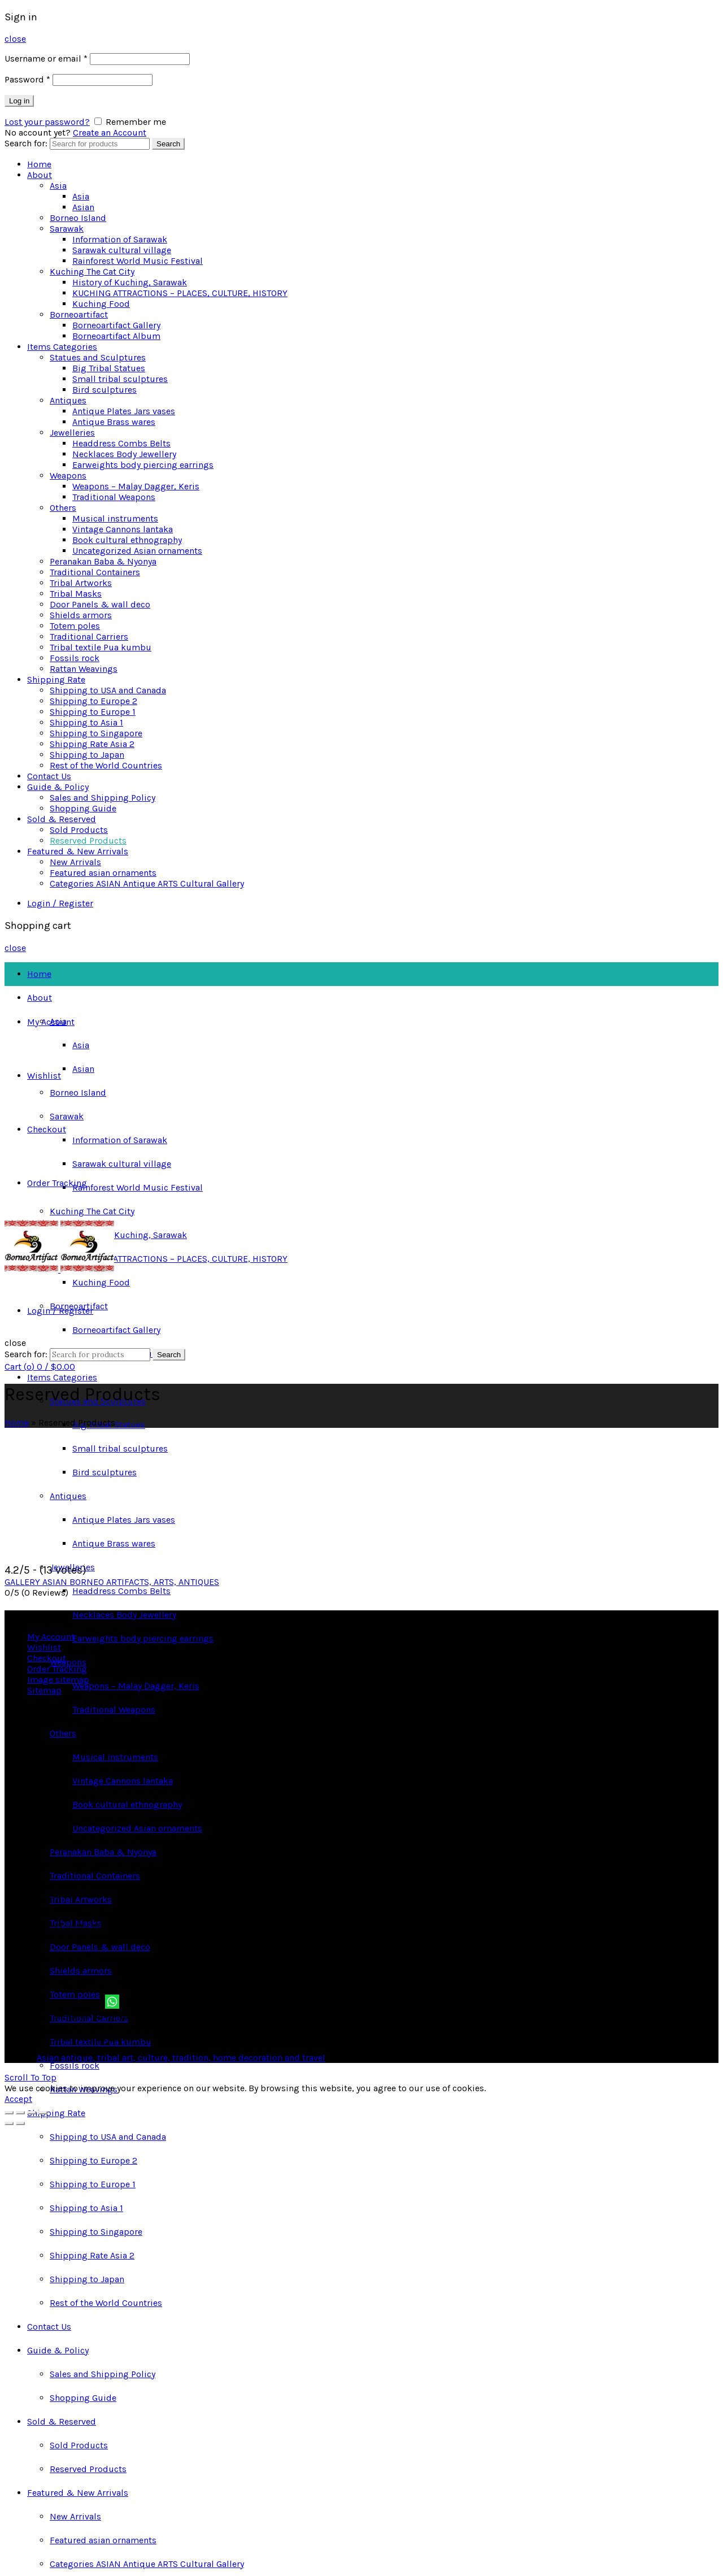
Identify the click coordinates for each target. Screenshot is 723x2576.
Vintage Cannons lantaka (122, 529)
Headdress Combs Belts (121, 443)
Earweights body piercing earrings (143, 464)
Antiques (68, 400)
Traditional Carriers (89, 636)
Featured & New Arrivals (77, 851)
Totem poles (75, 625)
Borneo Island (78, 217)
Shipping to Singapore (96, 733)
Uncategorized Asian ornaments (137, 550)
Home (39, 164)
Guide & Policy (58, 786)
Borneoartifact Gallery (116, 325)
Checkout (46, 1129)
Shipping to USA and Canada (108, 690)
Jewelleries (72, 432)
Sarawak (67, 228)
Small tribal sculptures (120, 378)
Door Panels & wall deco (100, 604)
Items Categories (62, 346)
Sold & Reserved (61, 819)
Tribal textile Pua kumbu (100, 647)
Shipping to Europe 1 (93, 711)
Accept (18, 2098)
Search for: (26, 143)
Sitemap (44, 1690)
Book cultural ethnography (127, 540)
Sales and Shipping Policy (102, 797)
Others (63, 507)
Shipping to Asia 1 (86, 722)
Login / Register (60, 903)
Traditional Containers (95, 572)
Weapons (68, 475)
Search (168, 144)
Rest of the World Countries (106, 765)
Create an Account (109, 132)
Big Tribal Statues (108, 368)
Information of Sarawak (119, 239)
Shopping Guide (83, 808)
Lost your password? (47, 121)
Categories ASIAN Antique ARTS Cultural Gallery (147, 883)
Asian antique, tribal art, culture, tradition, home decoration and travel (181, 2057)
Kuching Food (101, 303)
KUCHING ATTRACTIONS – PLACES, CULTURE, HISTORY (180, 293)
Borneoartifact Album (116, 336)
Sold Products (79, 829)
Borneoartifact (79, 314)
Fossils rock (74, 658)
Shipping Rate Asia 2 (92, 744)
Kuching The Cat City (92, 271)
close (15, 38)
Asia (58, 185)
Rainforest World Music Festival (137, 260)
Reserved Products (88, 840)
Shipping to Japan (87, 754)
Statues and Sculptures (98, 357)
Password (27, 79)
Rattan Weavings (83, 668)
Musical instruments (115, 518)
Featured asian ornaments (103, 872)
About (39, 175)
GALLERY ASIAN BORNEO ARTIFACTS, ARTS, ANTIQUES (112, 1581)
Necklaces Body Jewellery (124, 454)
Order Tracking (57, 1183)
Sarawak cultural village (121, 250)
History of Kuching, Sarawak (129, 282)
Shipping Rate (56, 679)
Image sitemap (58, 1679)
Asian (83, 207)
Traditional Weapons (113, 497)
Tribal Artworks (81, 582)
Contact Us (49, 776)
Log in (19, 101)
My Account (51, 1022)
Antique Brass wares (113, 421)
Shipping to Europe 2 (93, 701)
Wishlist (44, 1075)
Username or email (46, 58)
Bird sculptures (104, 389)
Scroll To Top (30, 2077)
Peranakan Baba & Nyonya (103, 561)
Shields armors (81, 615)
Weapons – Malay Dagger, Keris (135, 486)
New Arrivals (75, 862)
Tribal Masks (76, 593)
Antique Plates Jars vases (123, 411)
